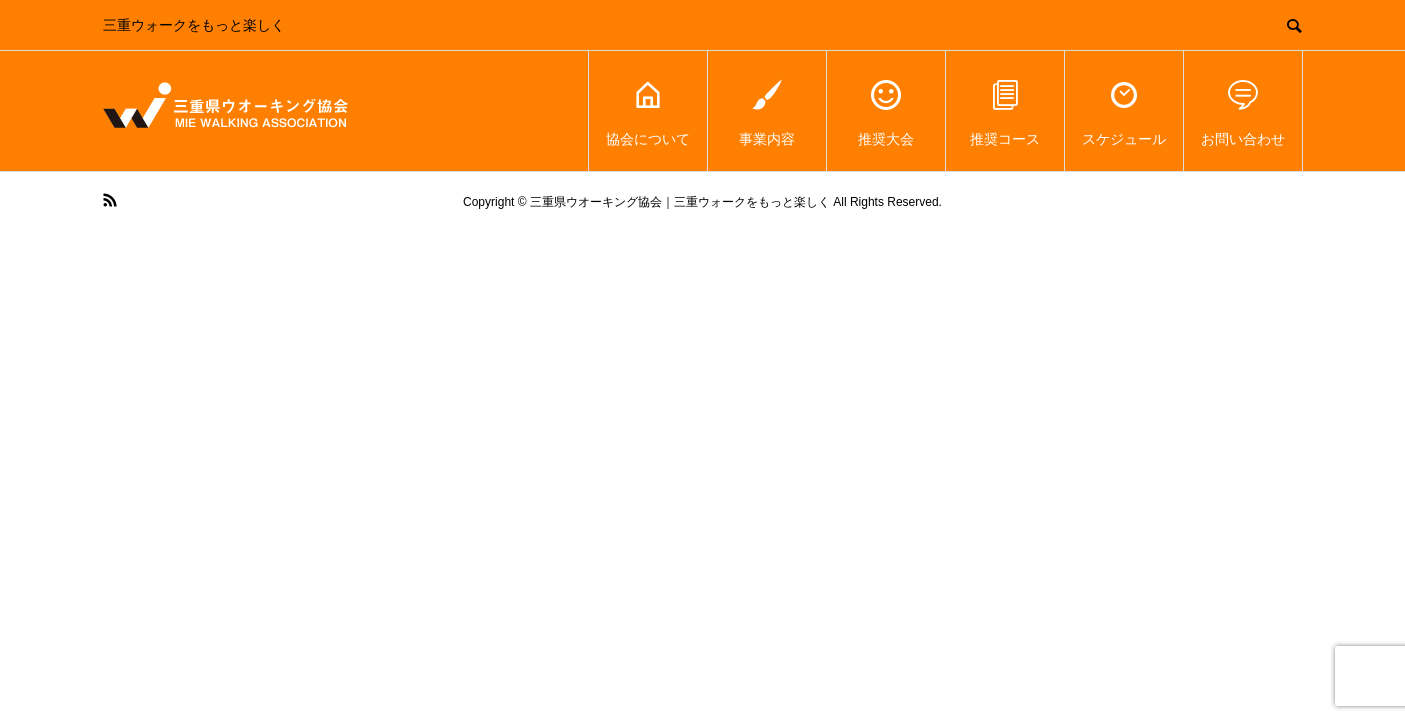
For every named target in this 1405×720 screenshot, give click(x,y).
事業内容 (767, 111)
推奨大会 (886, 111)
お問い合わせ (1243, 111)
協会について (648, 111)
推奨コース (1005, 111)
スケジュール (1124, 111)
